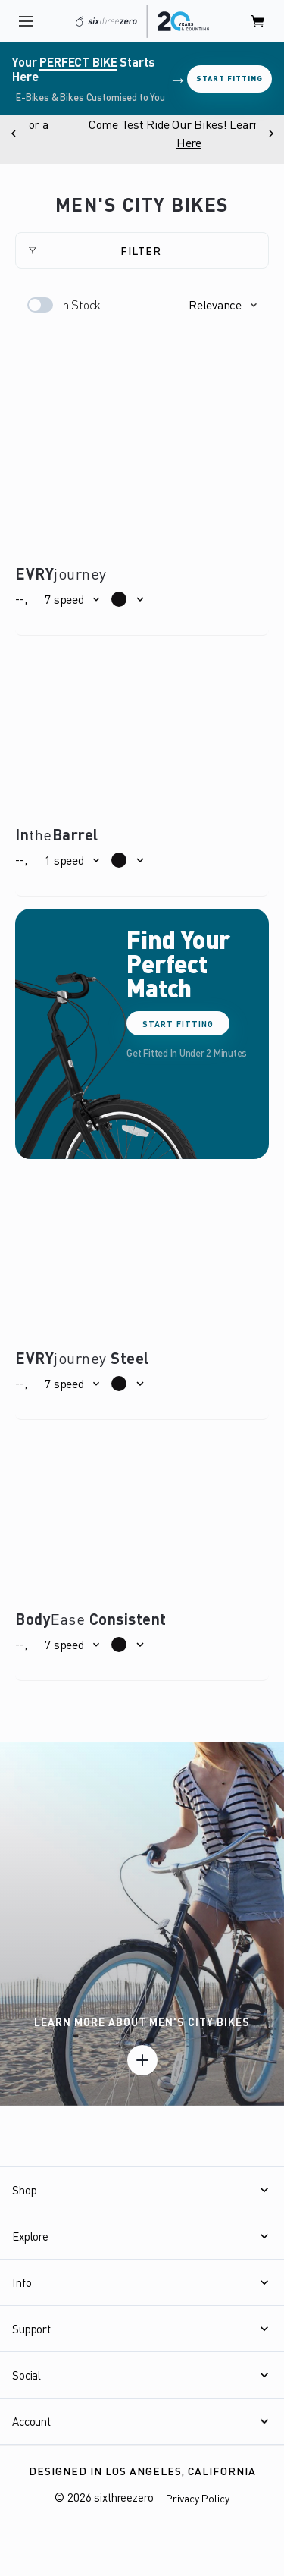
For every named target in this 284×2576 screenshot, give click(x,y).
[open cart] (258, 21)
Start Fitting (229, 78)
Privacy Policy (197, 2498)
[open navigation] (25, 21)
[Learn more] (142, 2060)
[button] (222, 305)
